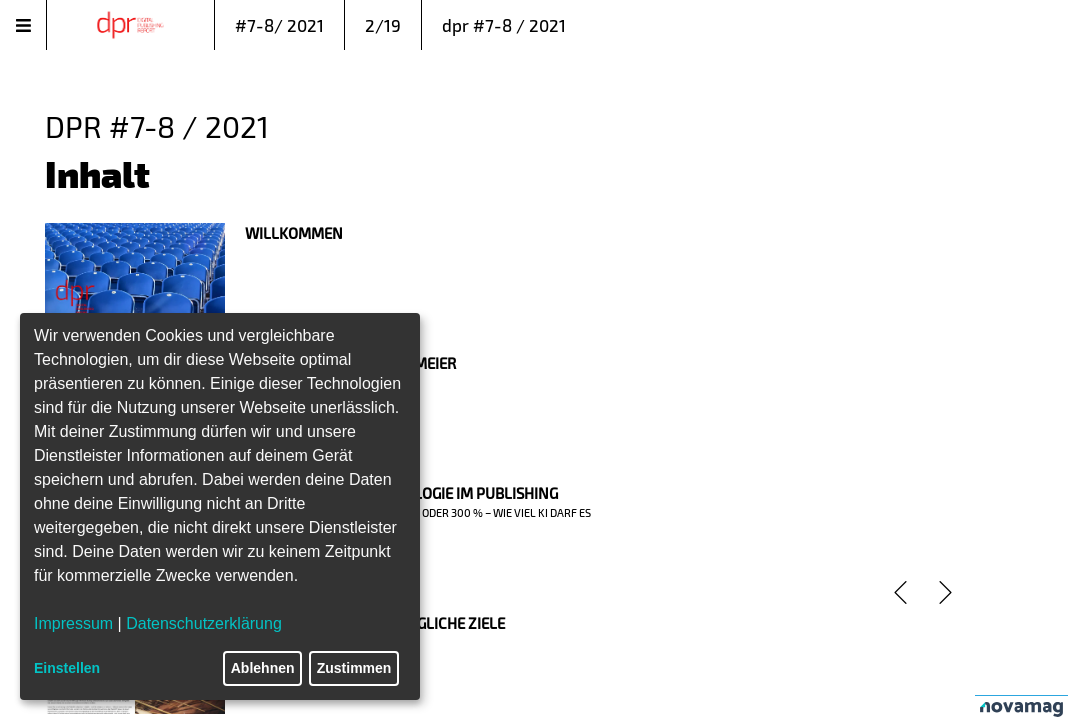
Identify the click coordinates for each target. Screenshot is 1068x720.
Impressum (73, 623)
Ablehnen (263, 668)
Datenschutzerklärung (204, 623)
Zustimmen (354, 668)
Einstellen (67, 668)
